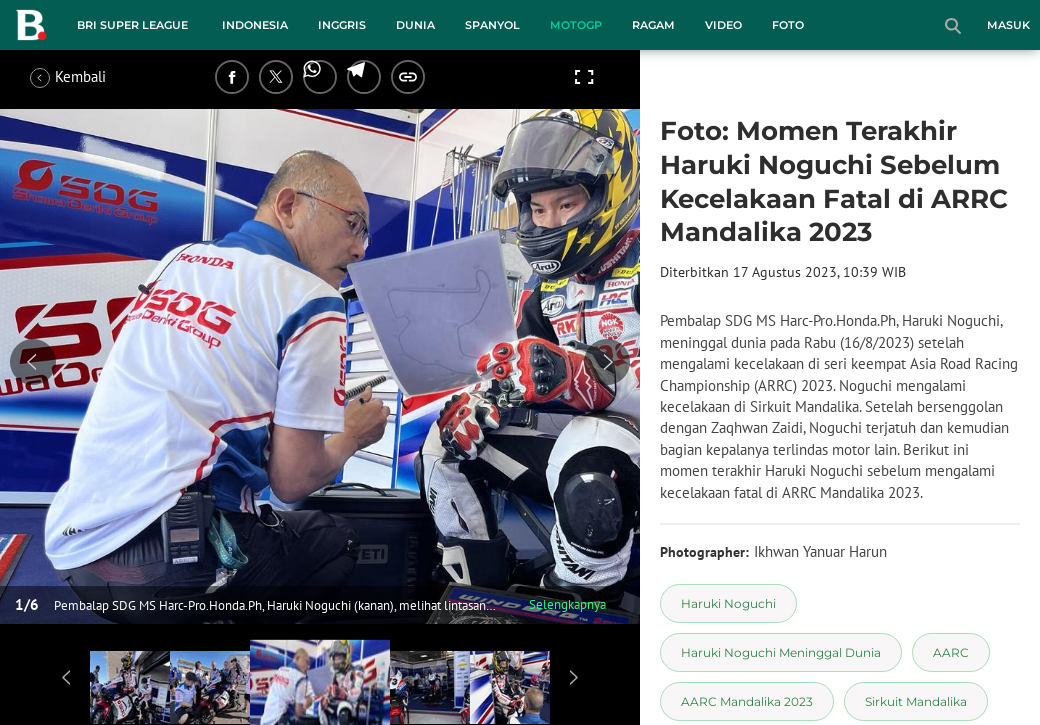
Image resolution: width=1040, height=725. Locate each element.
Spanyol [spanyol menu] (492, 25)
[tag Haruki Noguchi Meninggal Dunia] (781, 652)
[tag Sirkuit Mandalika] (916, 701)
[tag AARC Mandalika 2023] (747, 701)
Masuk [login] (1008, 25)
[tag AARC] (951, 652)
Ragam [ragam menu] (653, 25)
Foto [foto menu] (788, 25)
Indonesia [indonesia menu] (255, 25)
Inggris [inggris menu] (342, 25)
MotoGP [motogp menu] (576, 25)
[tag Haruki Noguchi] (728, 603)
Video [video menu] (723, 25)
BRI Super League (132, 25)
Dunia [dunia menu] (415, 25)
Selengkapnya (567, 604)
